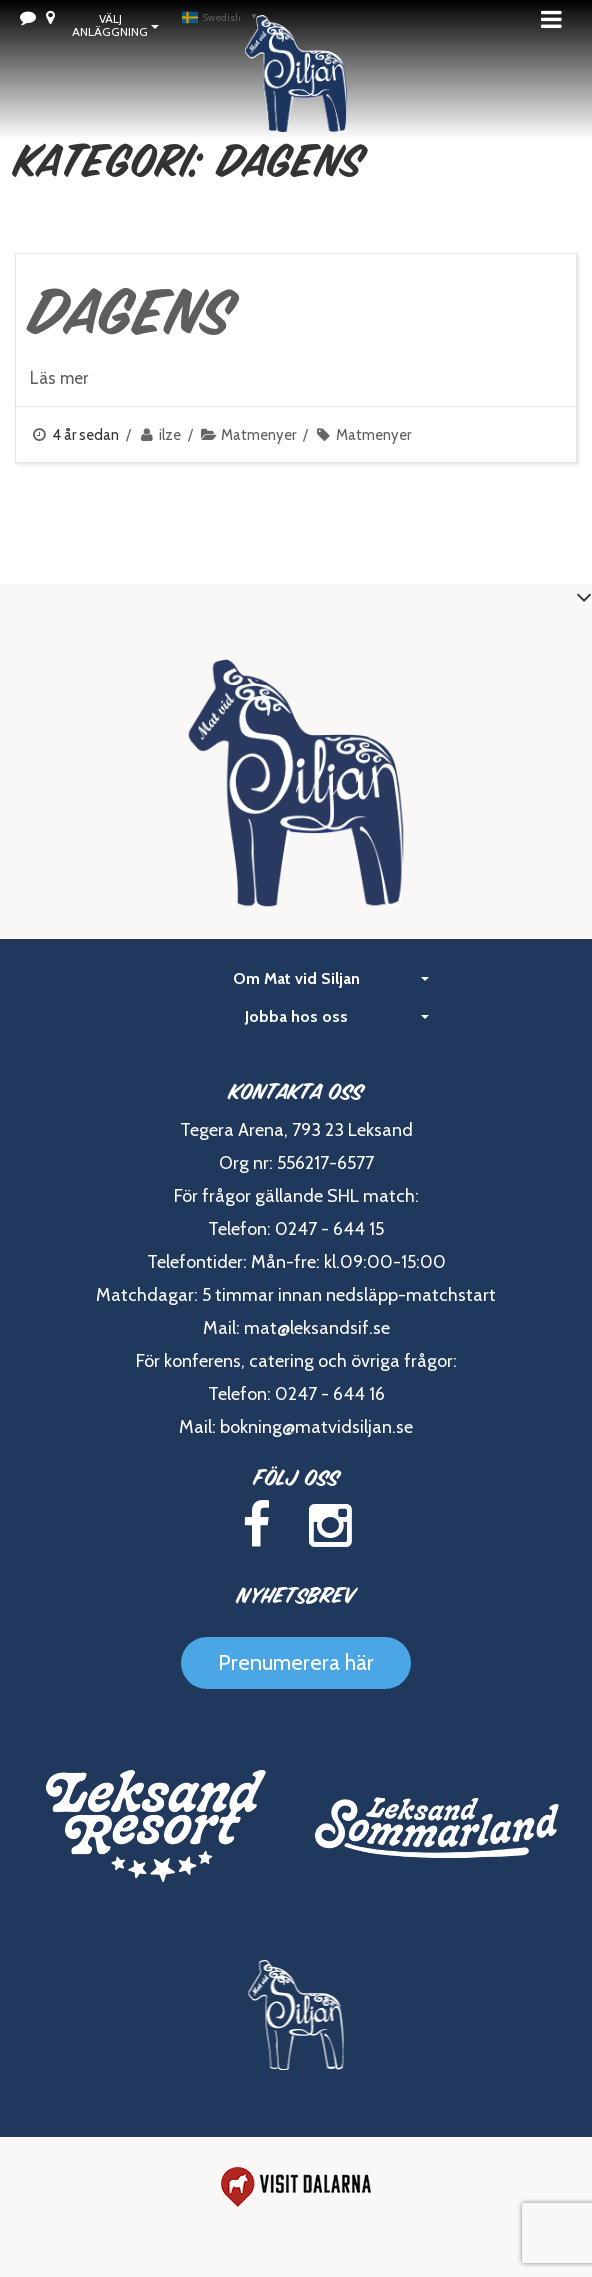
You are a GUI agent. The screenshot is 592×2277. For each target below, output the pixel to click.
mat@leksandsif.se (317, 1328)
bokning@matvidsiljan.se (316, 1427)
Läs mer (59, 378)
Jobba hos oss (337, 1016)
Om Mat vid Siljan (331, 978)
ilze (170, 435)
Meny (557, 19)
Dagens (132, 311)
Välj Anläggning (115, 25)
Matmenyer (258, 435)
